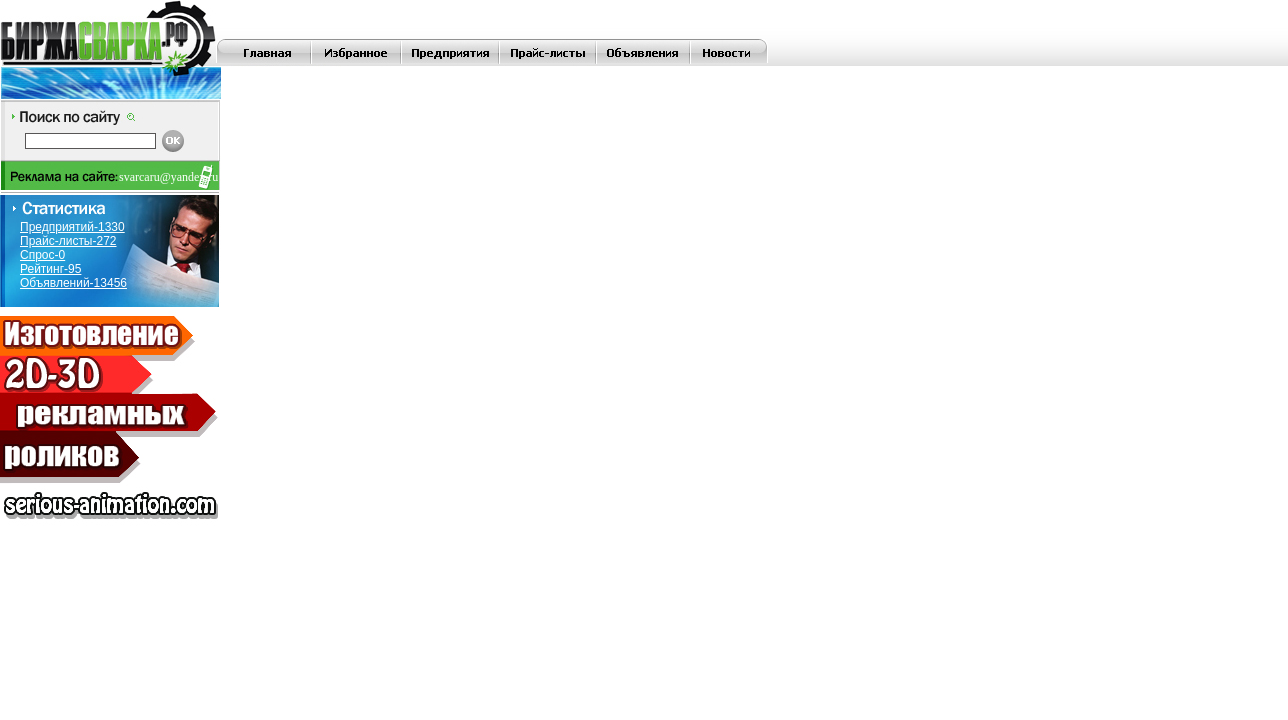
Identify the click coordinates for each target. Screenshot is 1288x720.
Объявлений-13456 (73, 283)
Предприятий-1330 (72, 227)
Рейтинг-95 (50, 269)
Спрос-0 (42, 255)
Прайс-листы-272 (68, 241)
